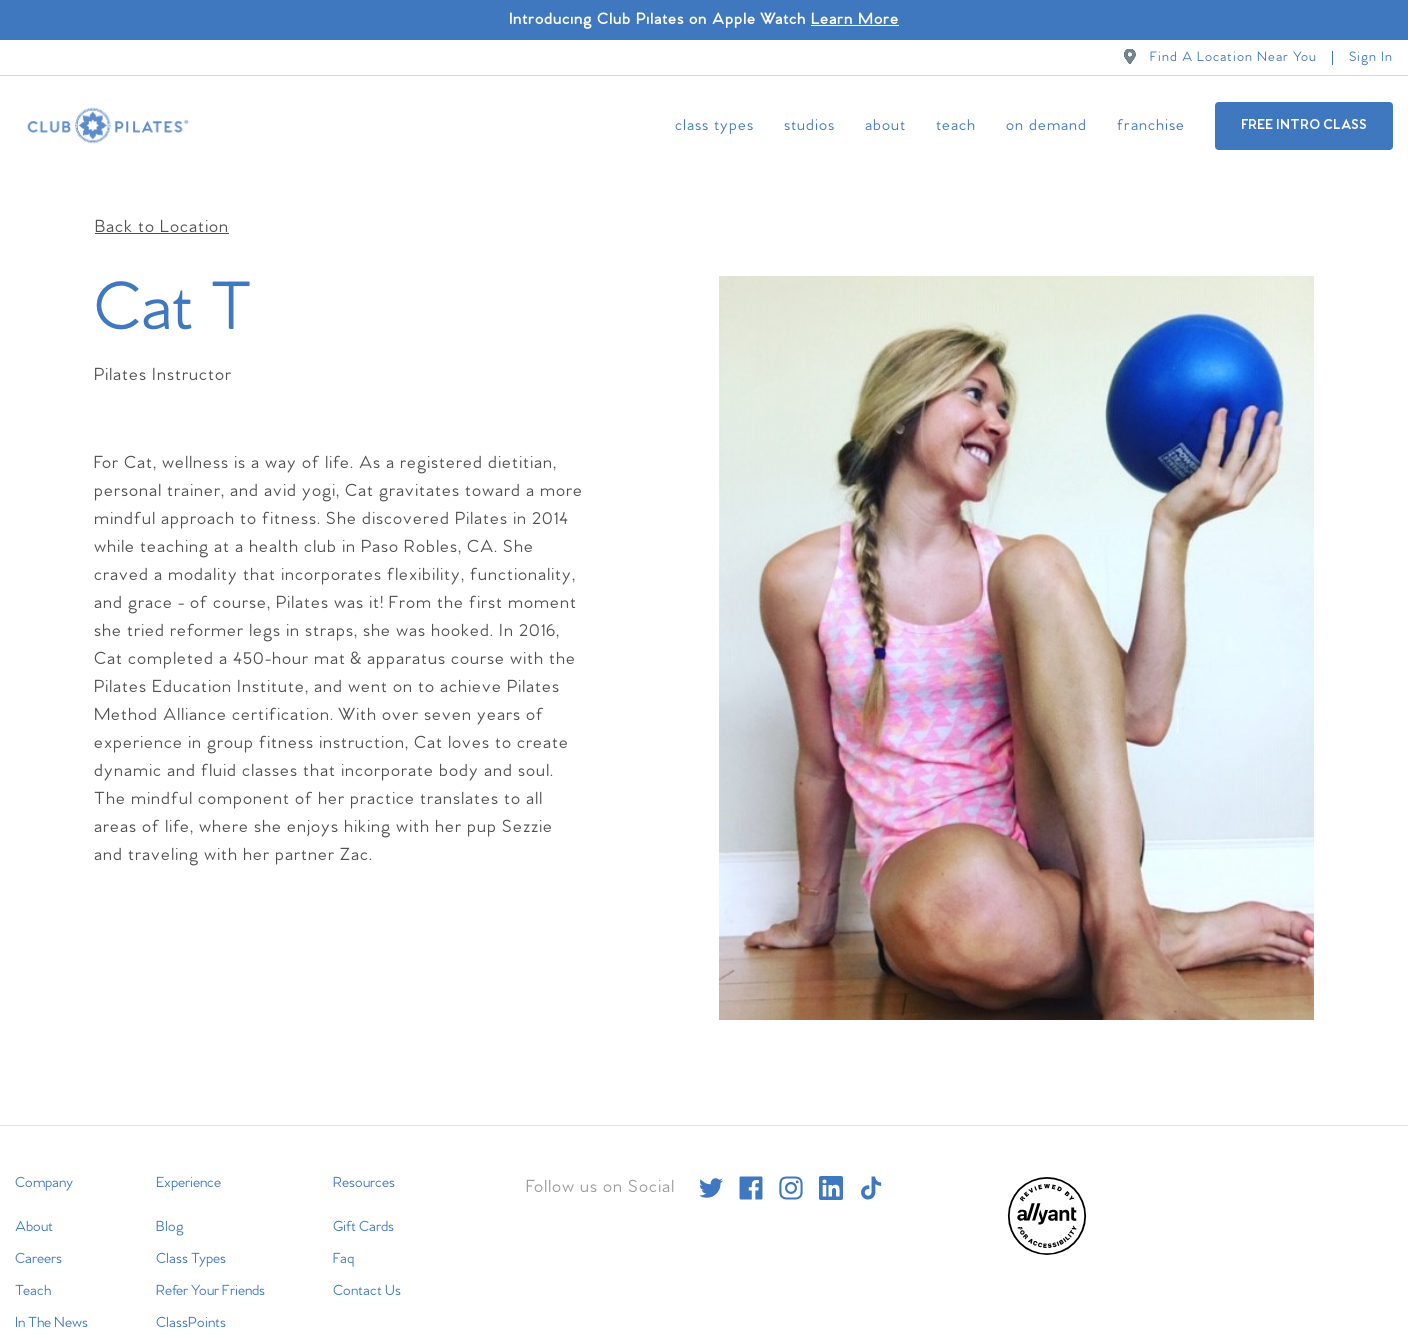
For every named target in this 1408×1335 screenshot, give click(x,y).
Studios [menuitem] (809, 125)
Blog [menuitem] (170, 1196)
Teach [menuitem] (956, 125)
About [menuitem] (885, 125)
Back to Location (162, 196)
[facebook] (751, 1157)
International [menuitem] (52, 1324)
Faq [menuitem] (343, 1228)
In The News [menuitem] (51, 1292)
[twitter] (711, 1157)
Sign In (1371, 57)
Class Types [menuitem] (714, 125)
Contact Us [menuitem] (367, 1260)
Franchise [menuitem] (1151, 125)
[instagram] (791, 1157)
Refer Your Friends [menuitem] (210, 1260)
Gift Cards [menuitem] (363, 1196)
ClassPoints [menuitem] (191, 1292)
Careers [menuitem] (38, 1228)
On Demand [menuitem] (1046, 125)
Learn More (855, 19)
